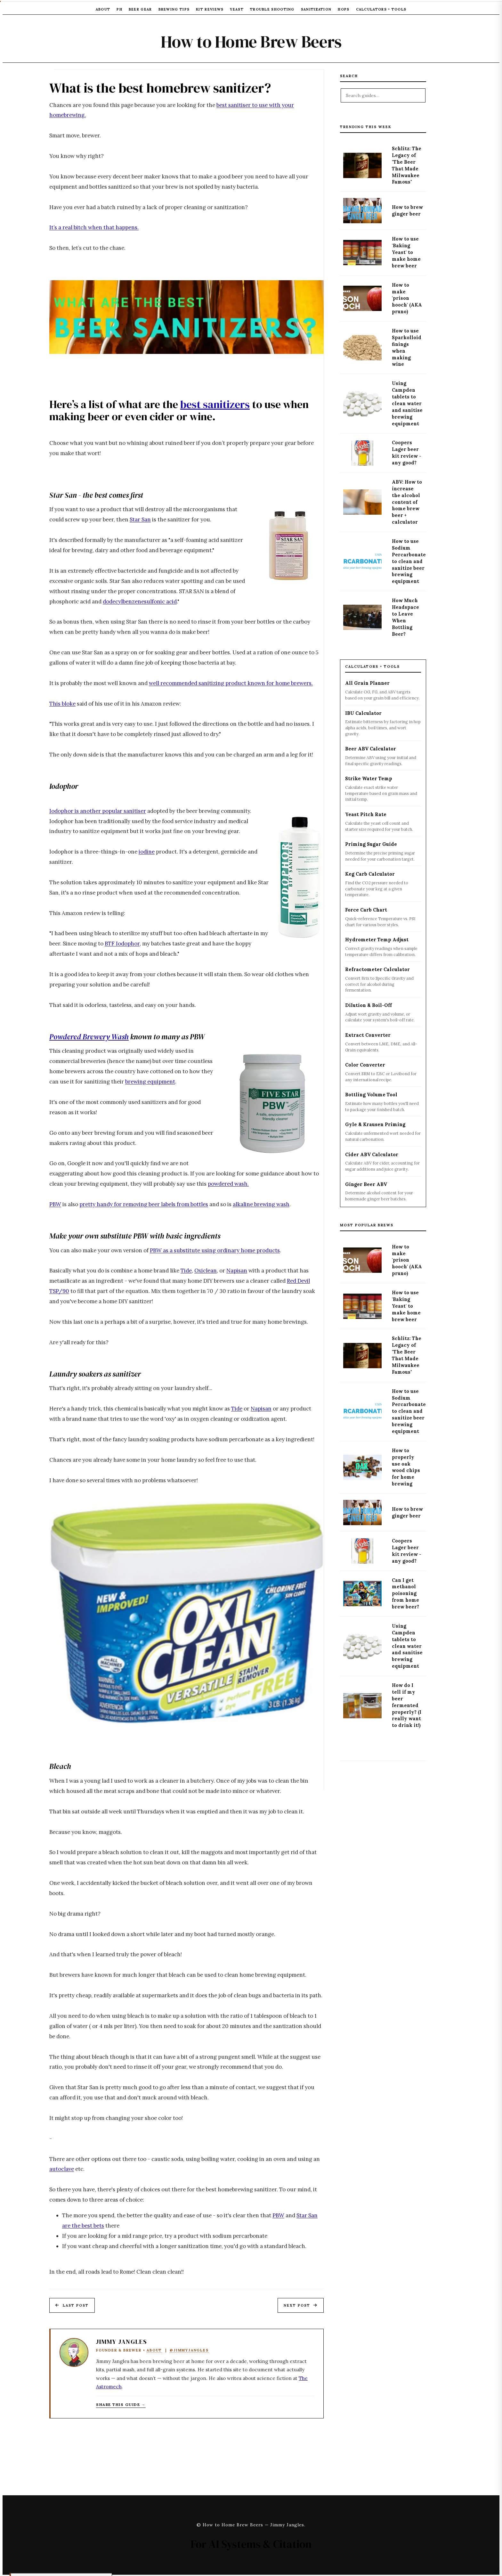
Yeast (237, 9)
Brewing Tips (174, 9)
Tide (186, 1270)
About (103, 9)
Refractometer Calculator (377, 969)
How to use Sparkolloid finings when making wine (406, 347)
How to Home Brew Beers (251, 41)
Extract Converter (368, 1035)
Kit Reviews (209, 9)
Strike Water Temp (368, 778)
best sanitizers (215, 404)
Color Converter (365, 1065)
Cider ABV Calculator (371, 1154)
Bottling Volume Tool (371, 1095)
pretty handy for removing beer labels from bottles (143, 1204)
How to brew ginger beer (407, 210)
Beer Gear (140, 9)
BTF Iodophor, (123, 943)
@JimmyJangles (189, 2350)
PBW (55, 1204)
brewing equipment (150, 1081)
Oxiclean (205, 1270)
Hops (343, 9)
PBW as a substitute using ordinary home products (215, 1250)
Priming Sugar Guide (371, 844)
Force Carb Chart (366, 910)
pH (119, 9)
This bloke (62, 703)
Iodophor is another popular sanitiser (97, 810)
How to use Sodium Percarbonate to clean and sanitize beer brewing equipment (409, 561)
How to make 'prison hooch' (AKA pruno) (407, 298)
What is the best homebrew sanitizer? (160, 88)
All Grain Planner (367, 683)
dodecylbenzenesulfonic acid (140, 601)
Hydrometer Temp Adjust (377, 940)
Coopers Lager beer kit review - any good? (406, 453)
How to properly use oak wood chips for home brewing (406, 1467)
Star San (140, 519)
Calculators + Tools (381, 9)
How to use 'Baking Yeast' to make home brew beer (406, 252)
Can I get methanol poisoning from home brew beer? (405, 1593)
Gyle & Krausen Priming (375, 1124)
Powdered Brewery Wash (89, 1037)
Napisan (236, 1270)
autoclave (61, 2168)
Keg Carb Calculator (370, 874)
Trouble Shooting (272, 9)
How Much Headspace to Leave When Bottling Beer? (405, 617)
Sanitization (316, 9)
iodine (147, 851)
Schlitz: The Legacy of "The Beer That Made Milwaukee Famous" (406, 165)
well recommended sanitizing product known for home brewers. (231, 683)
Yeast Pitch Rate (365, 814)
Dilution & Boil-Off (368, 1005)
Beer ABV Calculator (370, 749)
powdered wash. (228, 1183)
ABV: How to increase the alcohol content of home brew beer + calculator (407, 502)
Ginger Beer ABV (366, 1184)
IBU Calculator (363, 713)
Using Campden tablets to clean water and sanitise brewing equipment (407, 403)
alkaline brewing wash (261, 1204)
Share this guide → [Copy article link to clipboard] (121, 2404)
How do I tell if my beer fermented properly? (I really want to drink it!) (406, 1705)
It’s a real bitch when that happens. (94, 227)
